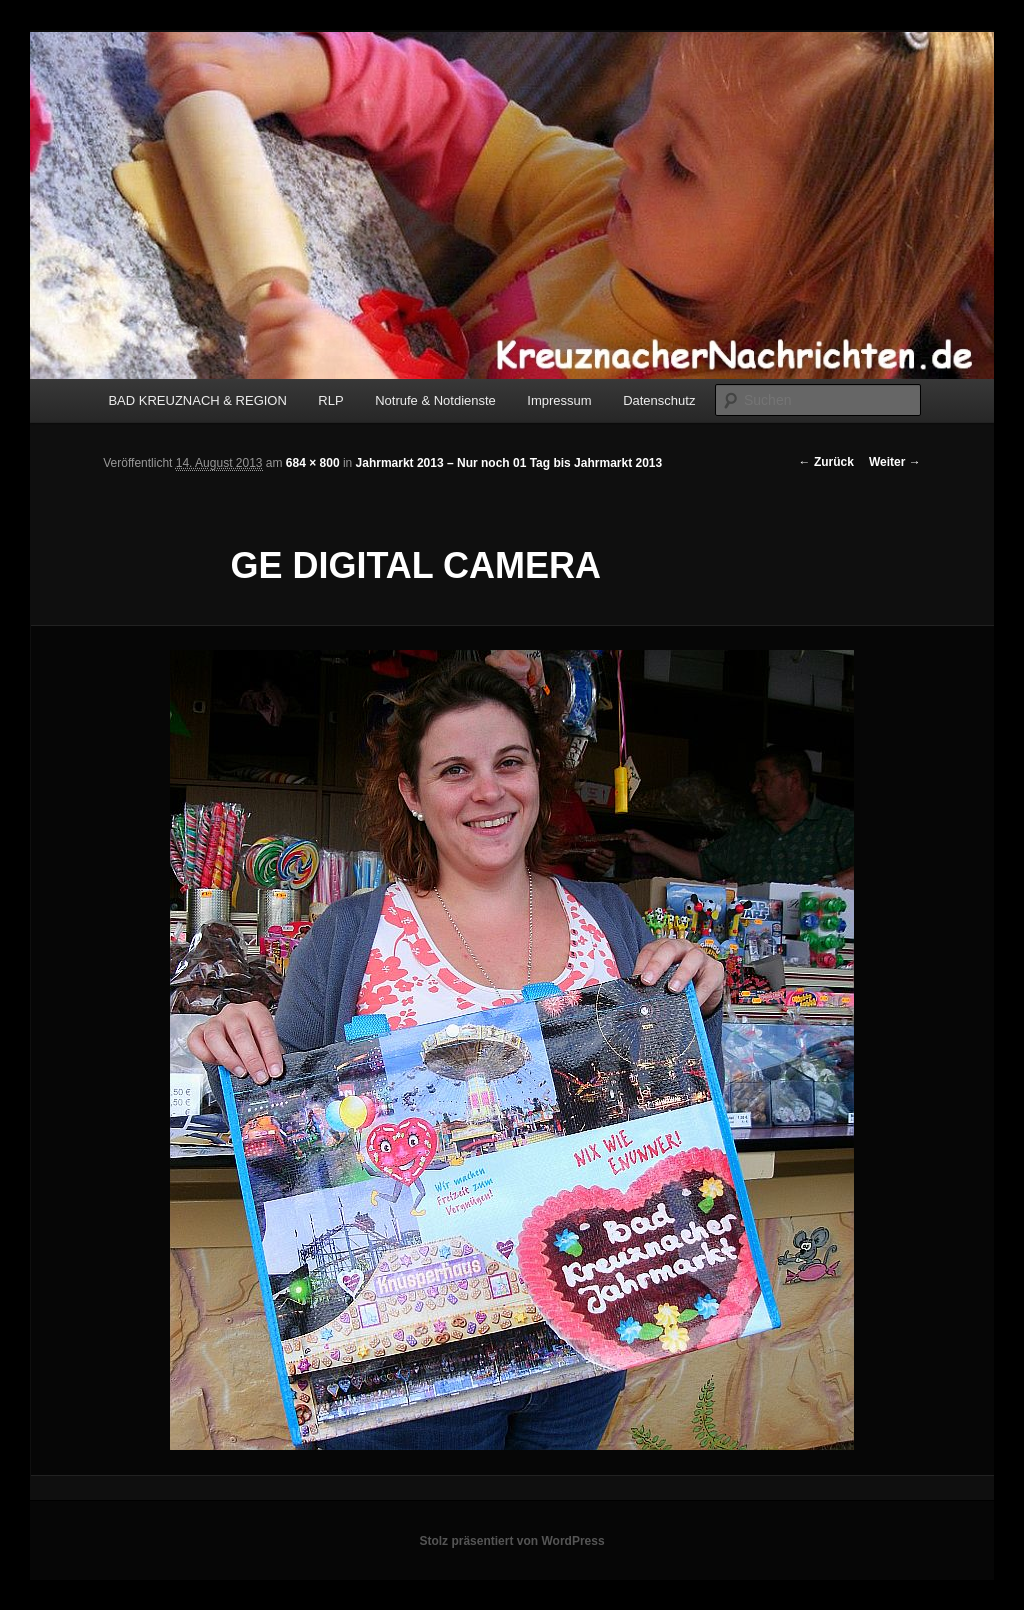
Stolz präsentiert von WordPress (511, 1541)
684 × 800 (313, 463)
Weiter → (895, 462)
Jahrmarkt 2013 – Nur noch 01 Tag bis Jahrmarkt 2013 (509, 463)
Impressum (559, 400)
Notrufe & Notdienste (435, 400)
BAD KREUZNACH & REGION (197, 400)
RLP (330, 400)
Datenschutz (659, 400)
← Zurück (826, 462)
